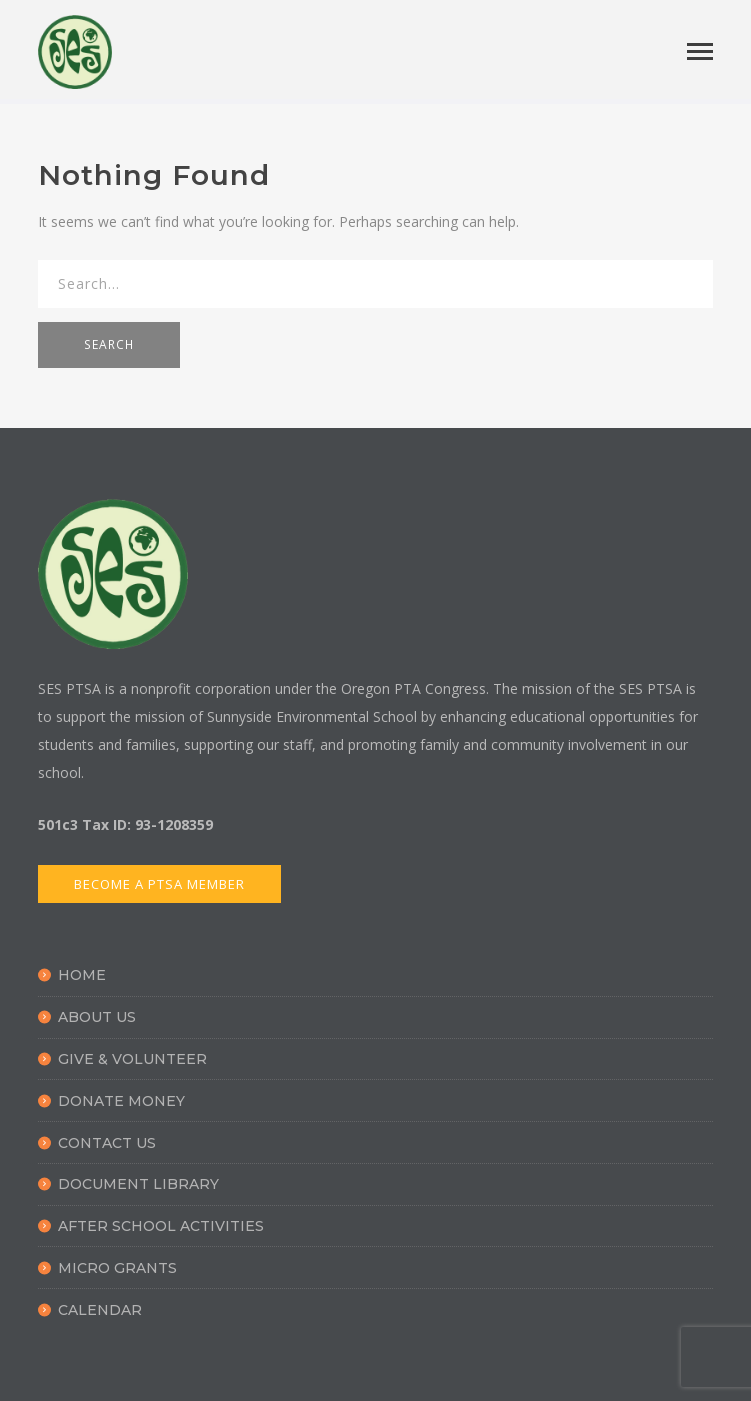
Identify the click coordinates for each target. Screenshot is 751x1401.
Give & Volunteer (132, 1059)
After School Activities (161, 1226)
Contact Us (107, 1143)
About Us (97, 1017)
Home (82, 975)
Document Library (138, 1184)
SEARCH (109, 344)
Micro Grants (117, 1268)
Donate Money (121, 1101)
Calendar (100, 1310)
